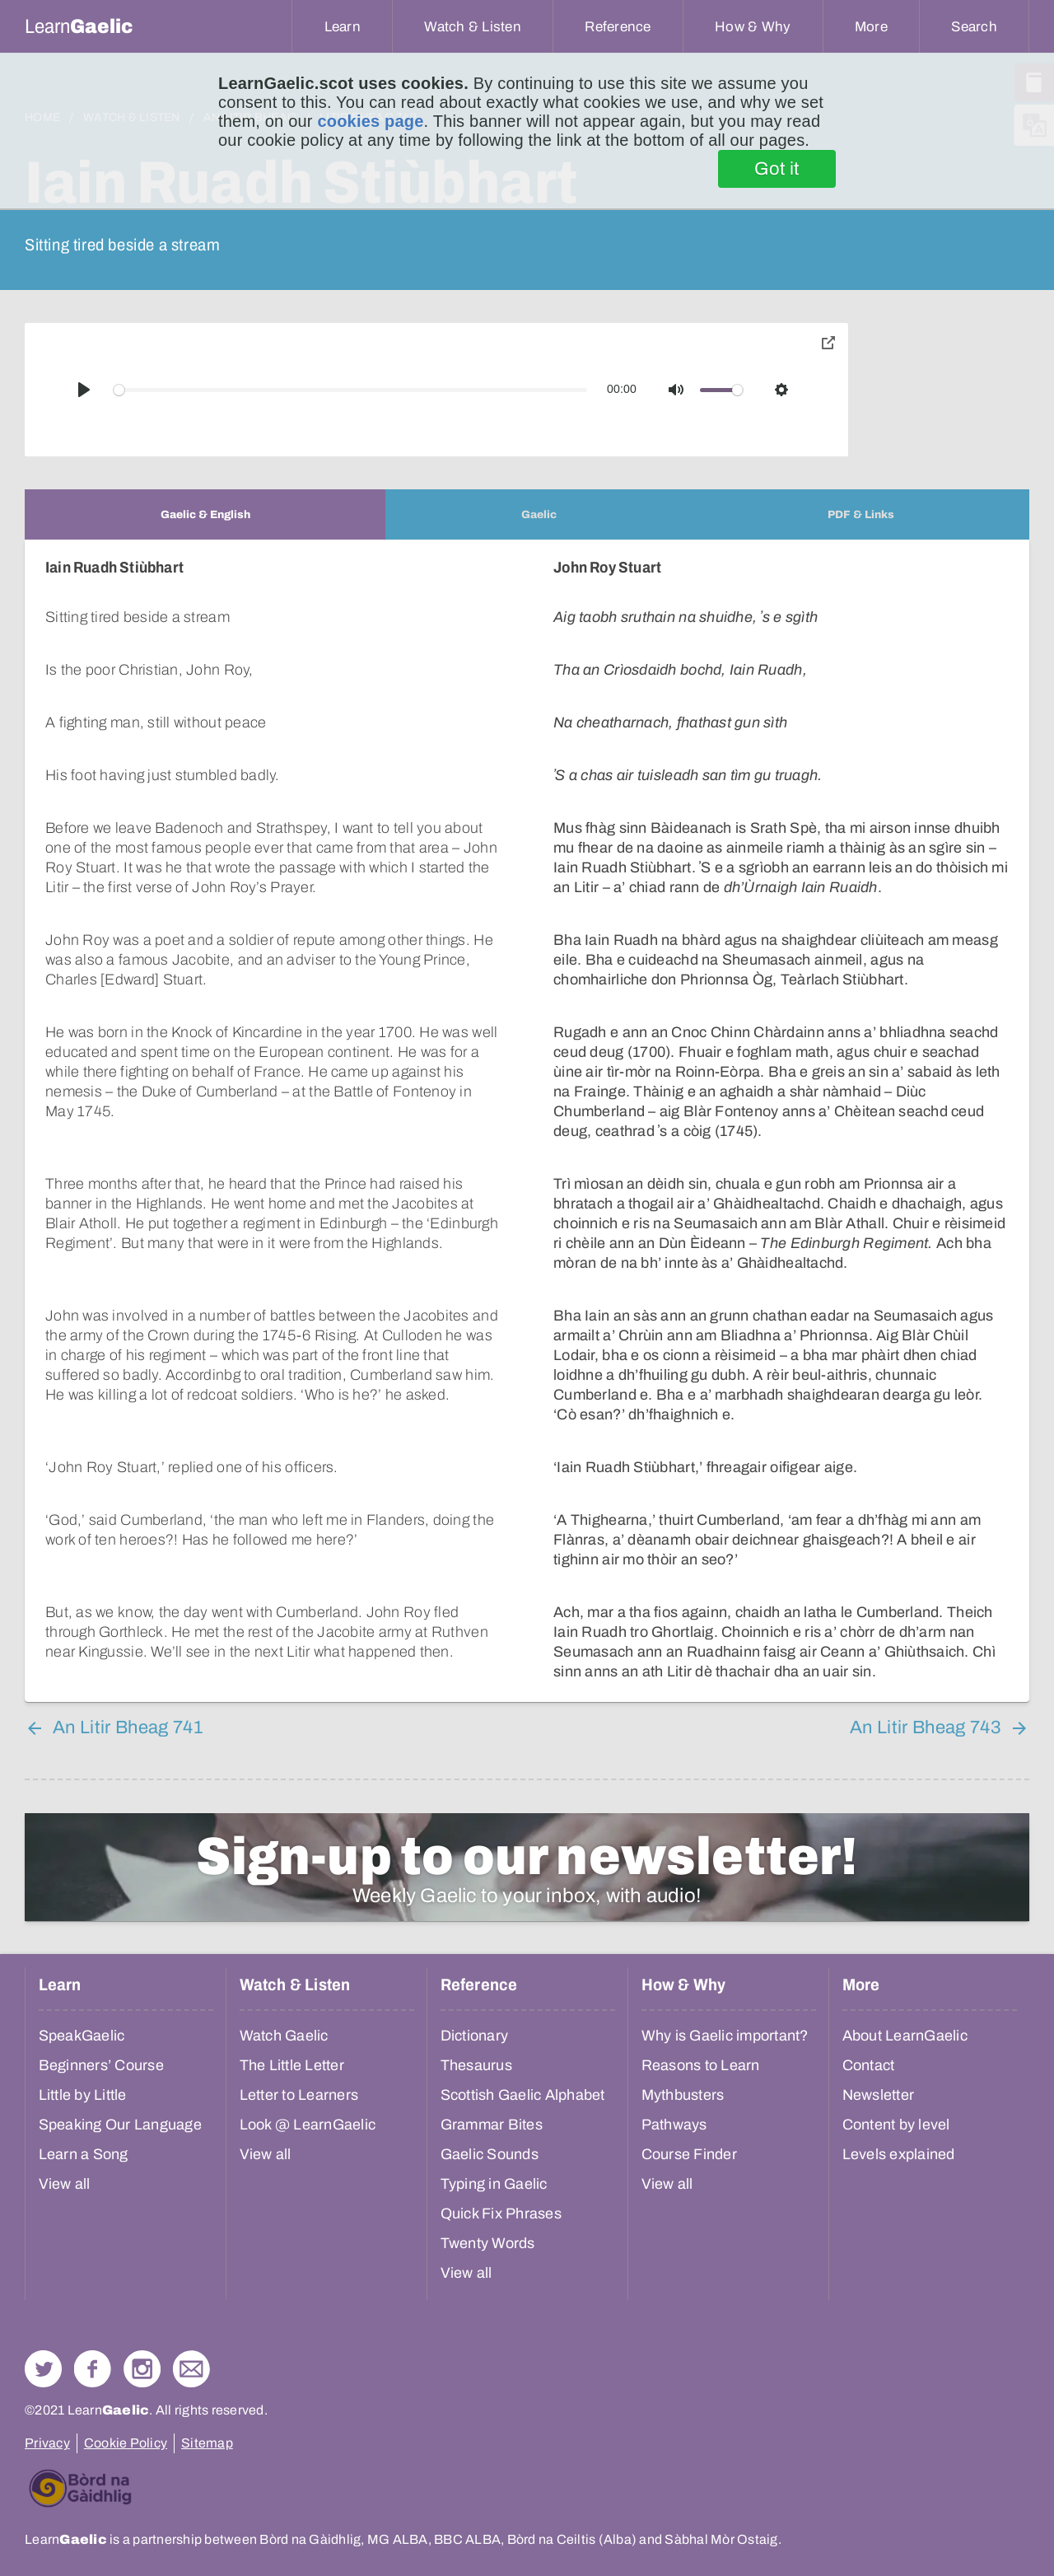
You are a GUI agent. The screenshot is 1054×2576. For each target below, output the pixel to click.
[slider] (351, 390)
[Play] (84, 389)
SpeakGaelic (82, 2035)
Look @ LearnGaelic (308, 2124)
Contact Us (191, 2368)
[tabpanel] (527, 1121)
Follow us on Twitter (43, 2368)
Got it (777, 169)
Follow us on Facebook (92, 2368)
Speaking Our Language (120, 2124)
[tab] (205, 514)
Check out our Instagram (142, 2368)
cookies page (370, 121)
